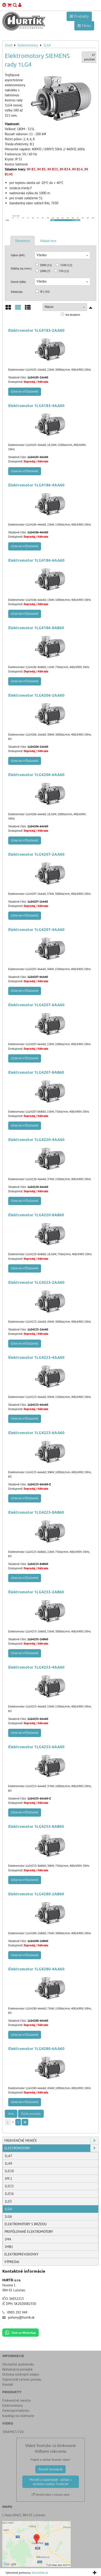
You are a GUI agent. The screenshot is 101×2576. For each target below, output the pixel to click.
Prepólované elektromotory (29, 2231)
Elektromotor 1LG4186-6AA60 (36, 560)
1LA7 (8, 2156)
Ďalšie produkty (31, 2114)
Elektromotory (51, 2148)
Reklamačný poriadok (17, 2369)
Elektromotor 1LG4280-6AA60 (36, 2048)
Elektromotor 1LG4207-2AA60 (36, 854)
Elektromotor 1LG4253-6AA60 (36, 1746)
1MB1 (9, 2246)
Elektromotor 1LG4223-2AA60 (36, 1282)
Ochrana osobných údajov (20, 2374)
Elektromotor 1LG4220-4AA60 (36, 1139)
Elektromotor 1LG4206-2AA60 (36, 695)
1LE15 (9, 2186)
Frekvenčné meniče (51, 2140)
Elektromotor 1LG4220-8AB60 (36, 1214)
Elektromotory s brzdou (26, 2224)
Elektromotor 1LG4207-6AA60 (36, 1004)
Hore (11, 2114)
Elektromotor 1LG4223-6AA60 (36, 1432)
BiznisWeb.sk (40, 2573)
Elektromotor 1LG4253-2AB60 (36, 1591)
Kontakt (7, 2384)
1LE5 (8, 2201)
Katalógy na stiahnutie (18, 2416)
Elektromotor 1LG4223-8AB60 (36, 1512)
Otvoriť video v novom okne (51, 2495)
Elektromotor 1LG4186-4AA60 (36, 485)
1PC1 (8, 2178)
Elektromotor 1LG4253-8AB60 (36, 1826)
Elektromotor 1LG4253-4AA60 (36, 1667)
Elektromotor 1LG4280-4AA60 (36, 1968)
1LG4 (8, 2209)
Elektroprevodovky (21, 2254)
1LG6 (8, 2216)
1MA (8, 2239)
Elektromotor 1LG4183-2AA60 (36, 330)
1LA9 (8, 2163)
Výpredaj (11, 2262)
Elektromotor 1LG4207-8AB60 (36, 1072)
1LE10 (9, 2171)
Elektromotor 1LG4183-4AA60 (36, 405)
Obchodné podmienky (18, 2364)
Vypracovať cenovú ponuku (21, 2379)
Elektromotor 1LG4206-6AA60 (36, 774)
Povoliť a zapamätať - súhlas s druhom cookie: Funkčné (50, 2481)
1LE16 (9, 2193)
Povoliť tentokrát (50, 2469)
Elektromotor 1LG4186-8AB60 (36, 627)
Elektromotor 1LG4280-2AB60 (36, 1893)
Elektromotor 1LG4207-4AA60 (36, 929)
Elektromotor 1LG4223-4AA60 (36, 1357)
